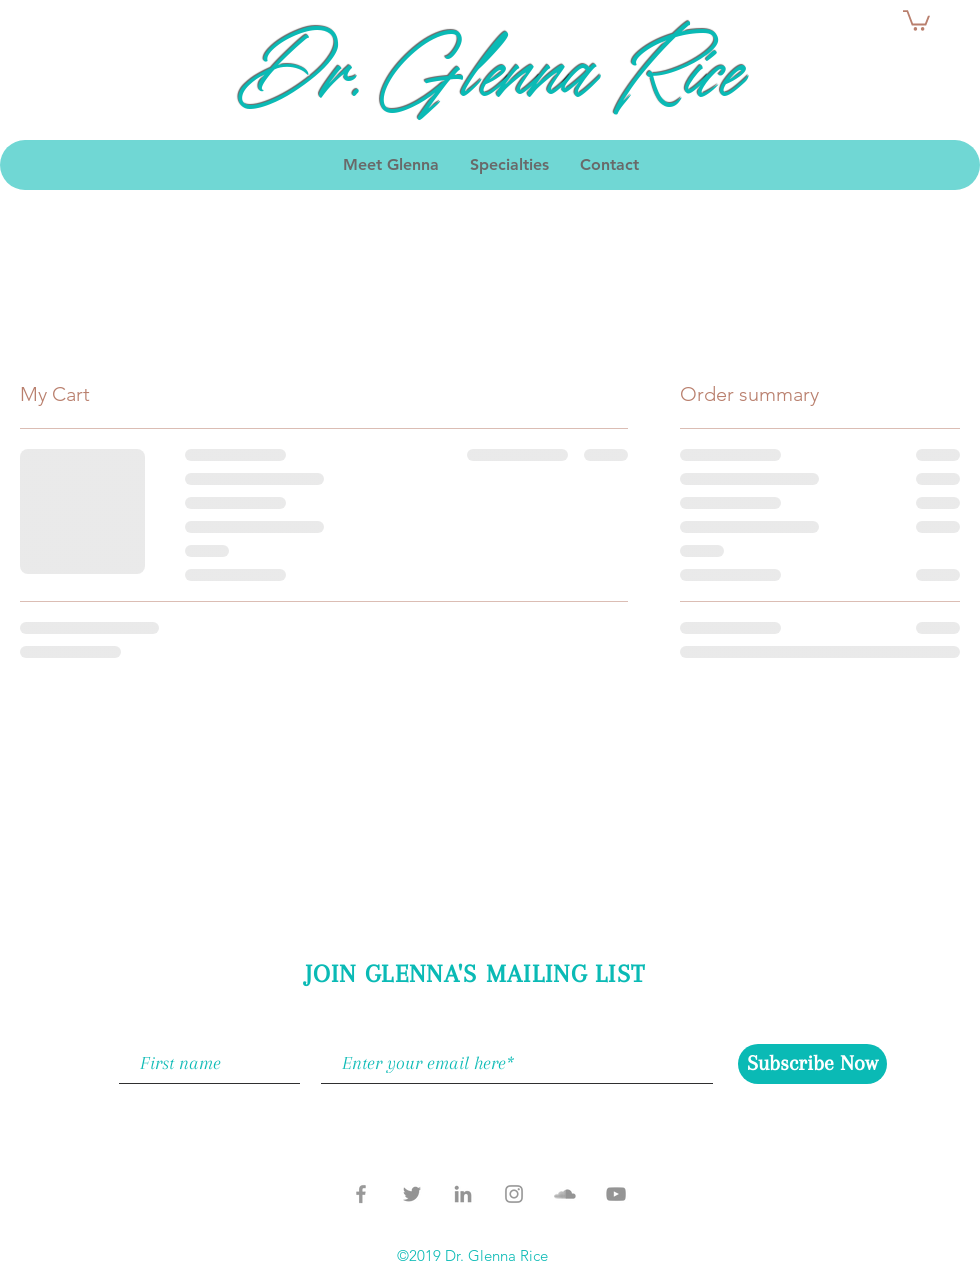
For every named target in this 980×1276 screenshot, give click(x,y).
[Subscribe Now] (812, 1064)
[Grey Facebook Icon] (361, 1194)
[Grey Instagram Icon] (514, 1194)
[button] (916, 19)
